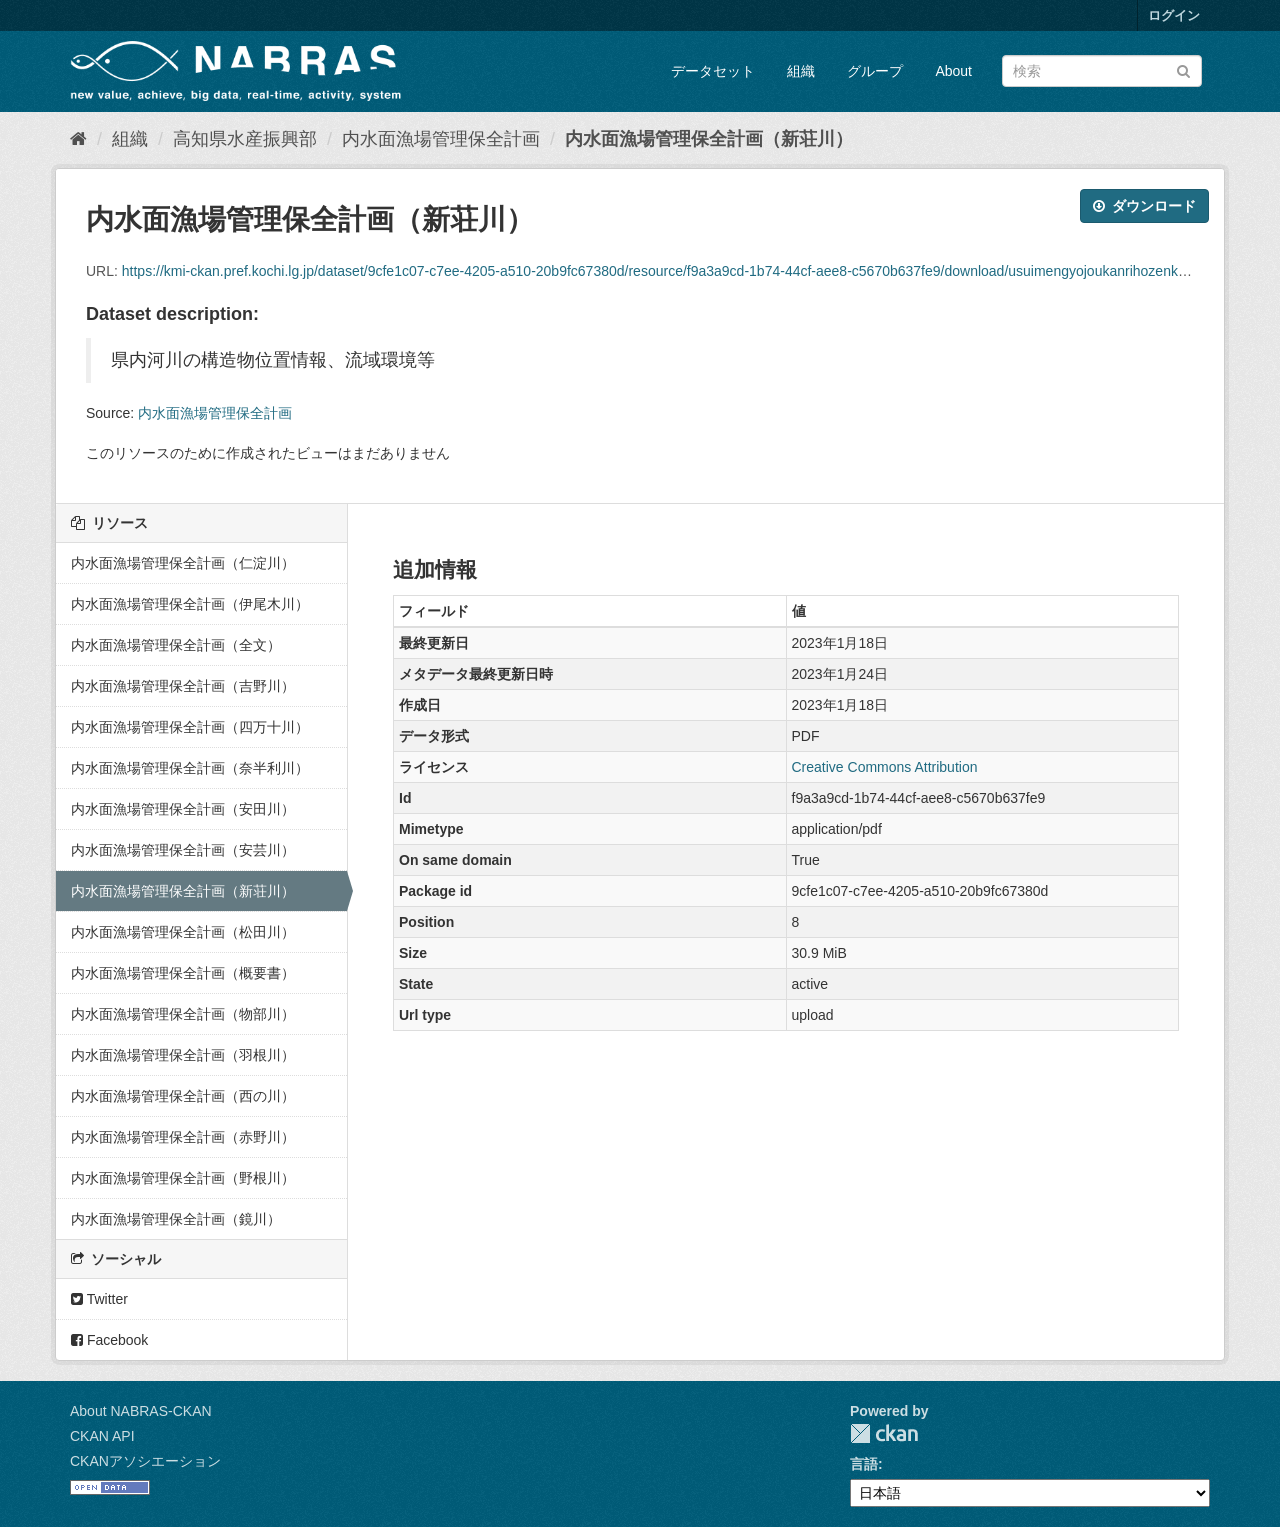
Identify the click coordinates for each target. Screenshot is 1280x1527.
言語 (864, 1464)
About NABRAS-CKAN (141, 1411)
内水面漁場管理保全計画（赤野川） (183, 1137)
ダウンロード (1144, 206)
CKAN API (102, 1436)
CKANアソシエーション (145, 1461)
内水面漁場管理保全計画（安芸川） (183, 850)
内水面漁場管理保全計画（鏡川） (176, 1219)
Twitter (99, 1299)
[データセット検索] (1102, 71)
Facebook (109, 1340)
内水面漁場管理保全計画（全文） (176, 645)
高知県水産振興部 (245, 139)
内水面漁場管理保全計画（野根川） (183, 1178)
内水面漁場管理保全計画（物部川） (183, 1014)
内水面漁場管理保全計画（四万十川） (190, 727)
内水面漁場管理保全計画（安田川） (183, 809)
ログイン (1174, 15)
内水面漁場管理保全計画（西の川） (183, 1096)
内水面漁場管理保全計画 (441, 139)
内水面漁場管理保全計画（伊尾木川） (190, 604)
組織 (801, 71)
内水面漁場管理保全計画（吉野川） (183, 686)
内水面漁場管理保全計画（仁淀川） (183, 563)
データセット (713, 71)
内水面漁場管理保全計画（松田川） (183, 932)
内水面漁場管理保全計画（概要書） (183, 973)
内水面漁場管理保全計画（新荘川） (709, 139)
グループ (875, 71)
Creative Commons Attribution (885, 767)
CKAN (884, 1433)
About (953, 71)
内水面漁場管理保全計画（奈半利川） (190, 768)
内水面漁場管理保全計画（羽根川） (183, 1055)
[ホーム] (78, 139)
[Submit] (1183, 69)
